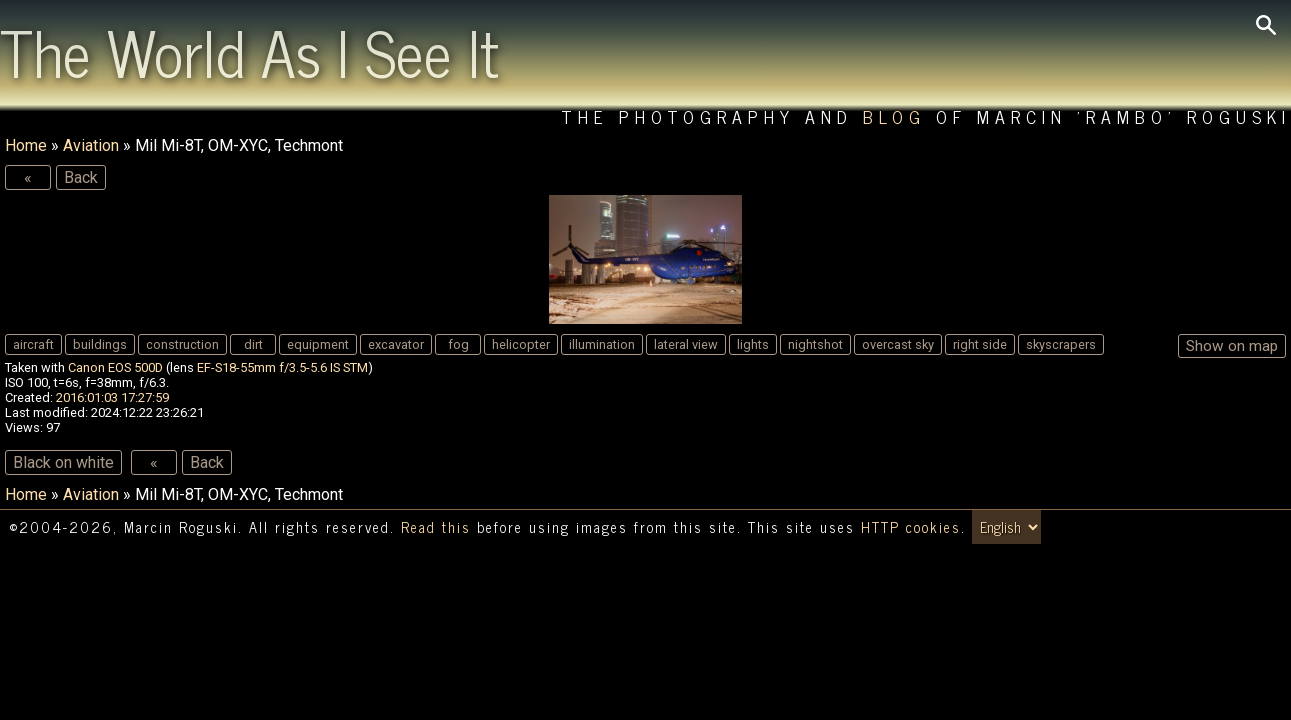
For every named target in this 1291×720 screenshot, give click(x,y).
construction (182, 344)
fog (458, 344)
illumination (602, 344)
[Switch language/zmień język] (1006, 527)
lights (753, 344)
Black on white (63, 462)
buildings (100, 344)
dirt (253, 344)
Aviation (91, 145)
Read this (436, 527)
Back (81, 177)
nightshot (815, 344)
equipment (318, 344)
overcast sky (898, 344)
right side (980, 344)
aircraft (33, 344)
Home (26, 145)
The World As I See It (249, 51)
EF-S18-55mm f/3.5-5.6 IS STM (282, 367)
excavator (396, 344)
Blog (894, 116)
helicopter (521, 344)
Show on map (1232, 346)
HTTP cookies (911, 527)
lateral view (686, 344)
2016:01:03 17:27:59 (112, 397)
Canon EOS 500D (115, 367)
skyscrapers (1061, 344)
